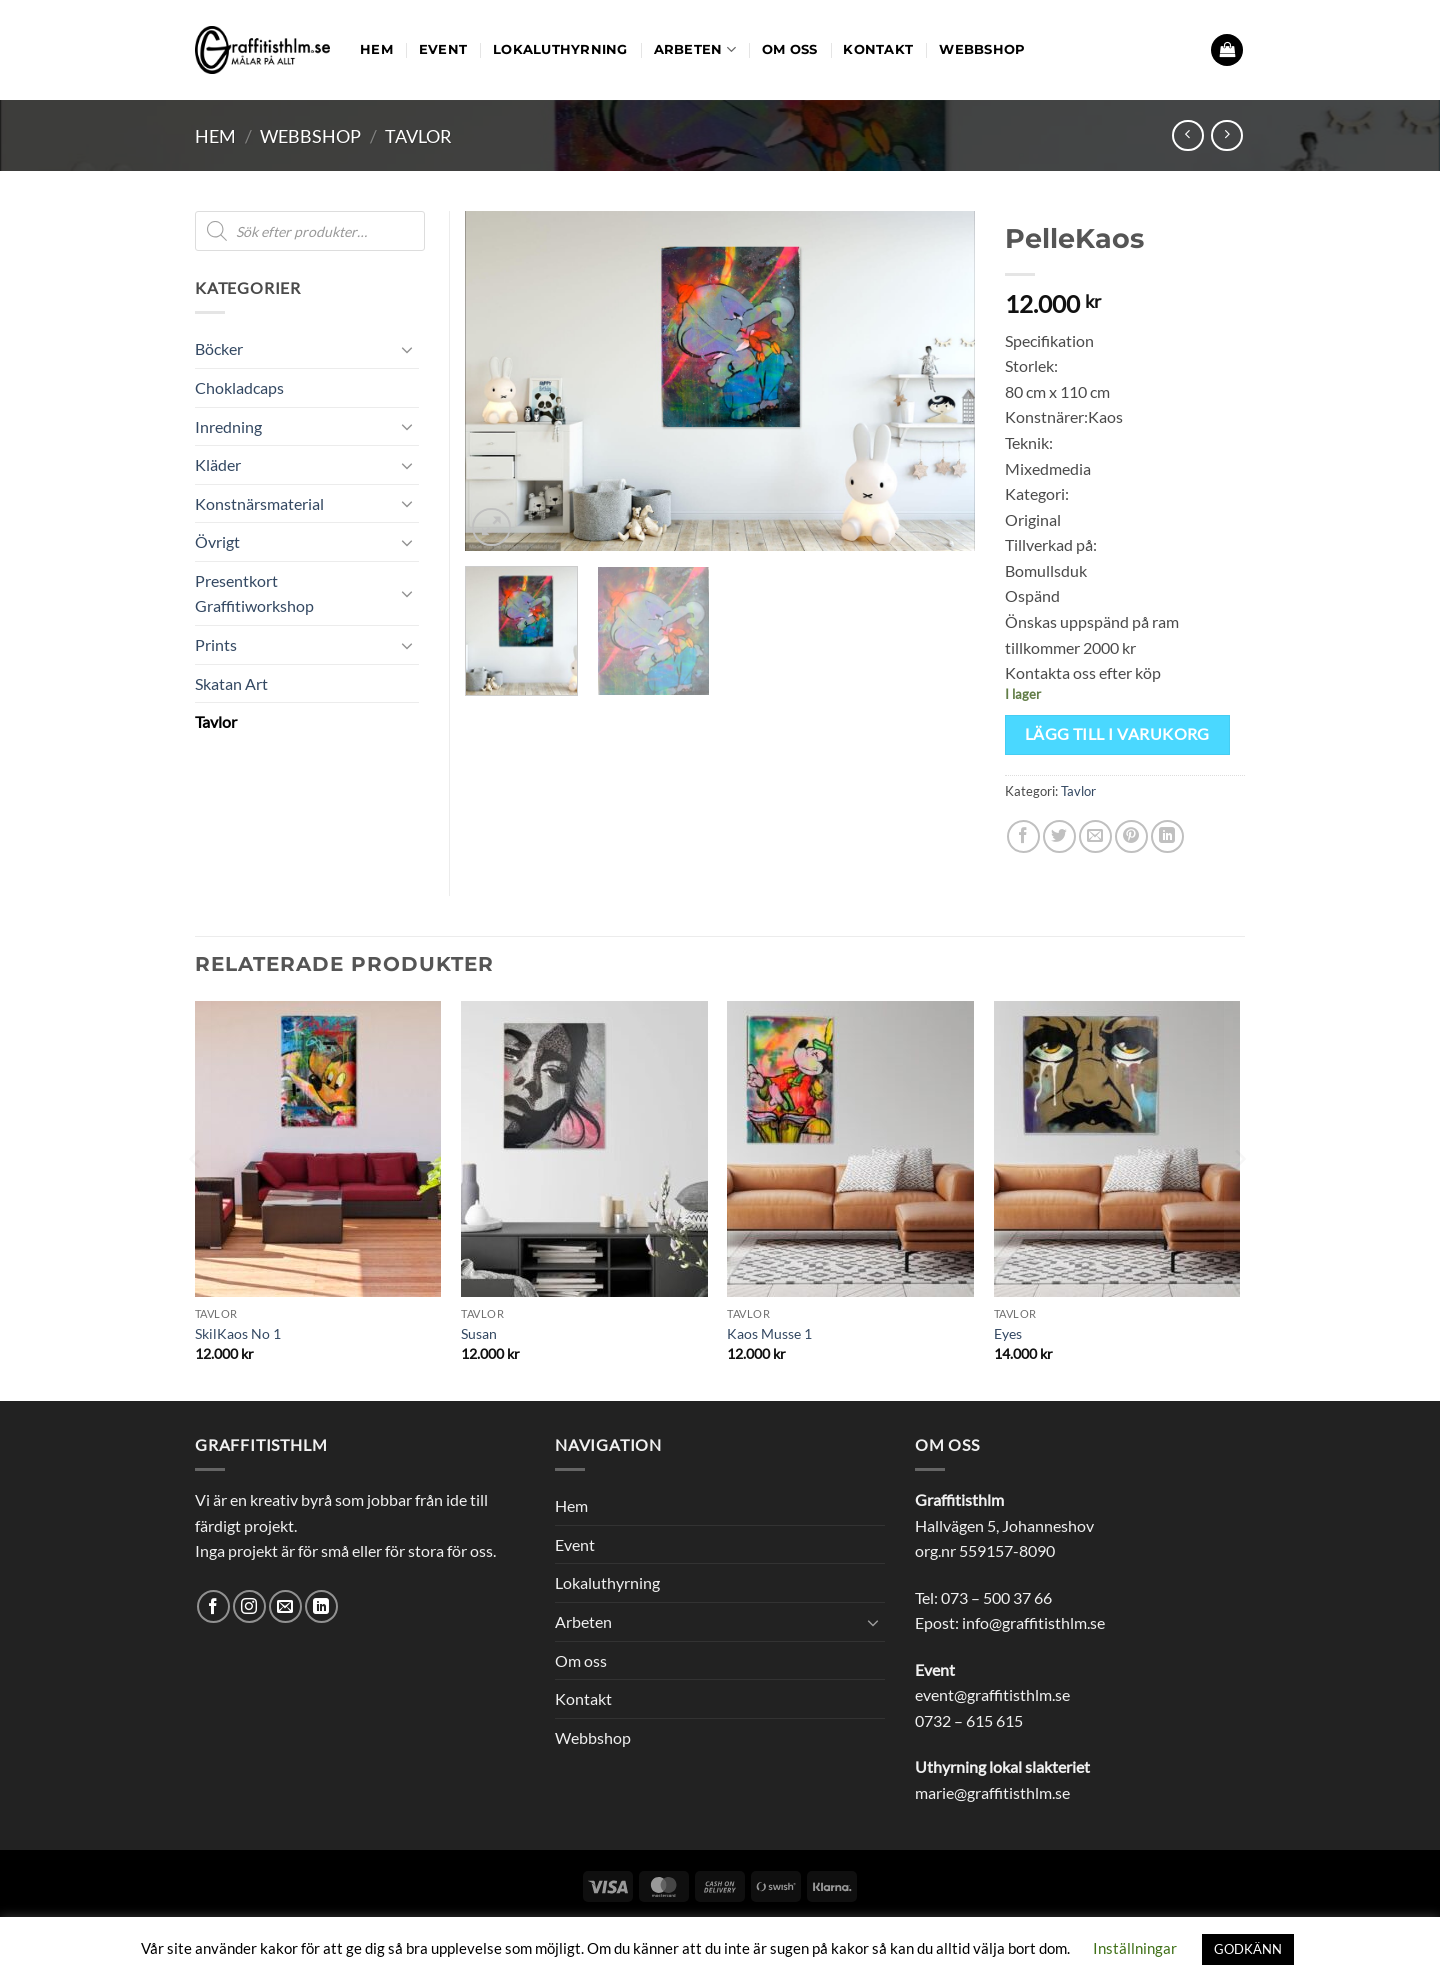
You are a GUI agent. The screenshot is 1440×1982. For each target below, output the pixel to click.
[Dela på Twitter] (1059, 836)
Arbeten (695, 49)
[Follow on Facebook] (213, 1606)
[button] (1227, 50)
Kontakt (878, 49)
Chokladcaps (239, 387)
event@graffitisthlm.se (992, 1694)
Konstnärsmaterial (259, 503)
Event (443, 49)
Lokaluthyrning (560, 49)
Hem (376, 49)
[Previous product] (1226, 135)
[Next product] (1187, 135)
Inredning (228, 426)
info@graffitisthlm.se (1033, 1622)
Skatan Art (231, 683)
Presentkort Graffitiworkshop (254, 593)
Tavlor (418, 136)
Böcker (219, 348)
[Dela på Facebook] (1023, 836)
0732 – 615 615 (969, 1720)
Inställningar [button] (1135, 1948)
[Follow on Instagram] (249, 1606)
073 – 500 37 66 (996, 1597)
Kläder (218, 464)
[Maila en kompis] (1095, 836)
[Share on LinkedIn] (1167, 836)
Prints (216, 644)
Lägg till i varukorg (1117, 734)
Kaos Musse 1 (769, 1333)
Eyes (1008, 1333)
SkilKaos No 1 (238, 1333)
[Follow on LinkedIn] (321, 1606)
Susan (479, 1333)
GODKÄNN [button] (1248, 1949)
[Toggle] (407, 349)
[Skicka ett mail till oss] (285, 1606)
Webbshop (982, 49)
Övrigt (217, 541)
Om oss (790, 49)
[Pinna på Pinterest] (1131, 836)
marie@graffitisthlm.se (992, 1792)
